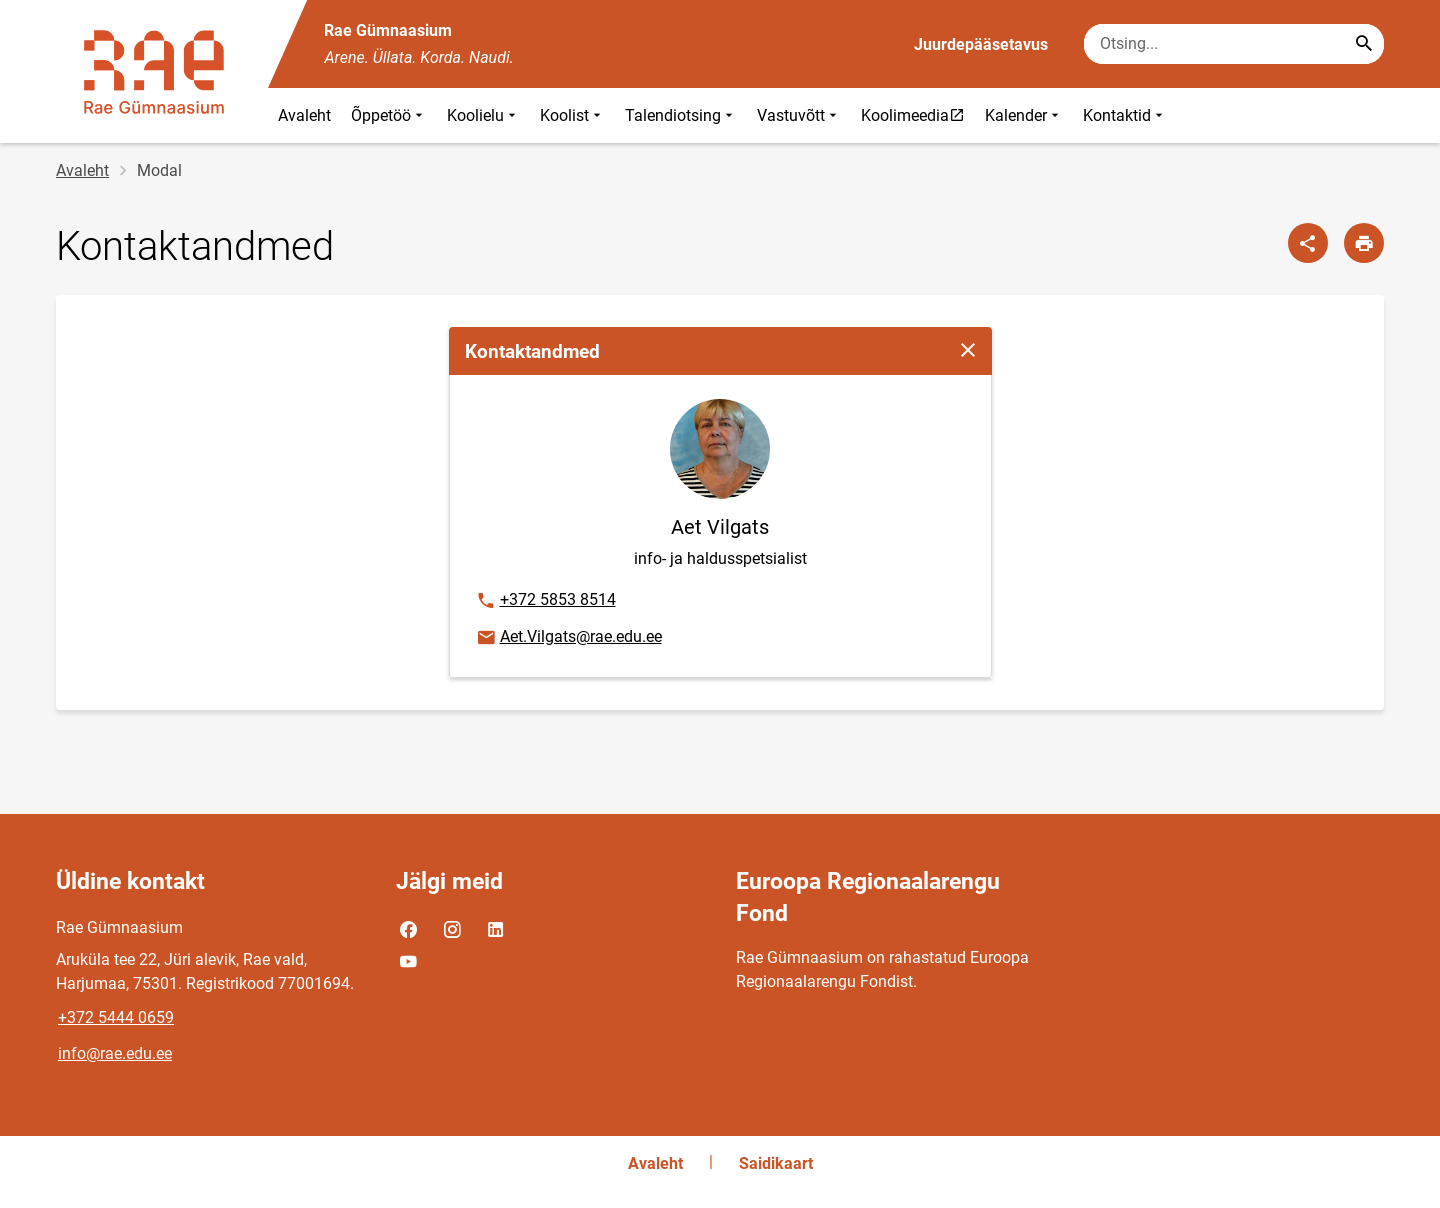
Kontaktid (1125, 115)
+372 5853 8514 (545, 601)
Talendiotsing (681, 115)
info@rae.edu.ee (115, 1053)
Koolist (572, 115)
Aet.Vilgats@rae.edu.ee (568, 638)
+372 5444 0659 (116, 1017)
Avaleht (304, 115)
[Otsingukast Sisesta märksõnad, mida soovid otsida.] (1234, 44)
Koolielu (483, 115)
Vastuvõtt (799, 115)
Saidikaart (776, 1163)
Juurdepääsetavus (981, 44)
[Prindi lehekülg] (1364, 243)
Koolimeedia (917, 115)
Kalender (1024, 115)
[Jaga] (1308, 243)
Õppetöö (389, 115)
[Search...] (1364, 44)
